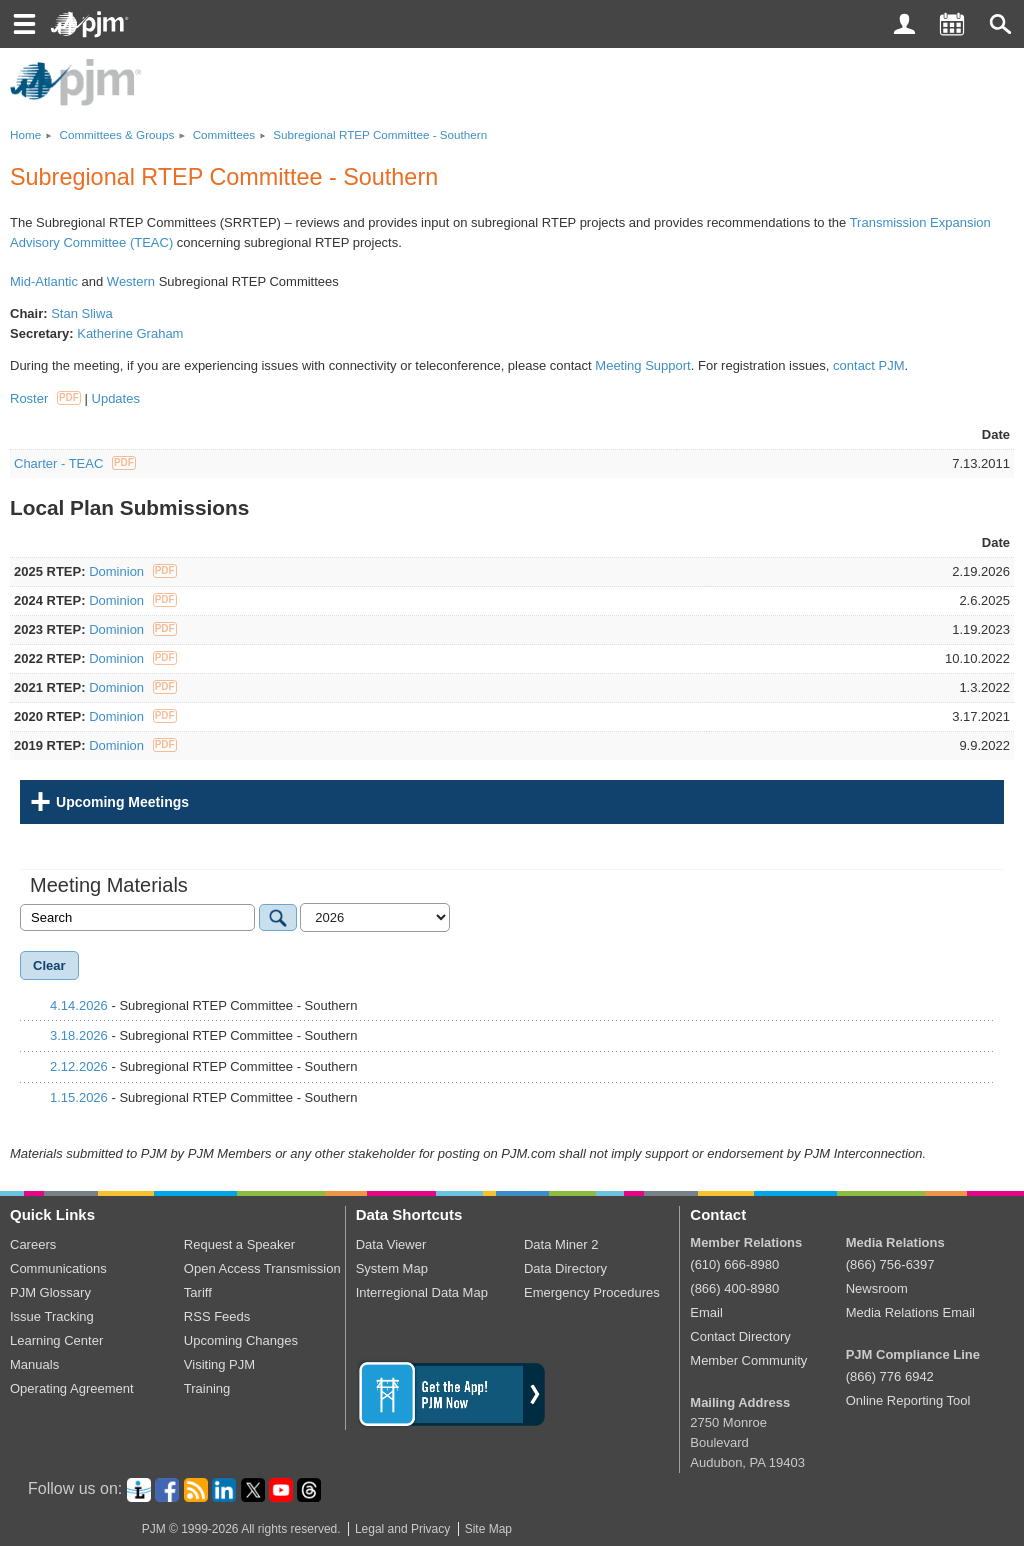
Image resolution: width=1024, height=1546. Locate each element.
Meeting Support (642, 365)
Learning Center (56, 1340)
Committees (224, 134)
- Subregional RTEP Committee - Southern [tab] (193, 1005)
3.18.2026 (79, 1035)
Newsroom (877, 1288)
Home (25, 134)
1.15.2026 (79, 1097)
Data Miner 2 (561, 1244)
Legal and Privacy (402, 1529)
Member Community (748, 1360)
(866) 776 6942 (890, 1376)
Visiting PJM (219, 1364)
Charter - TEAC (75, 463)
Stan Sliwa (81, 313)
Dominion (133, 571)
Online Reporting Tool (908, 1400)
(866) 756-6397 (890, 1264)
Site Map (488, 1529)
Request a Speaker (239, 1244)
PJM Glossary (50, 1292)
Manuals (34, 1364)
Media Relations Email (910, 1312)
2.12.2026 (79, 1066)
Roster (45, 398)
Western (131, 281)
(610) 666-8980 (734, 1264)
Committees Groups (116, 134)
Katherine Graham (130, 333)
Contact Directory (740, 1336)
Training (207, 1388)
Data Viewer (391, 1244)
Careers (33, 1244)
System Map (392, 1268)
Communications (58, 1268)
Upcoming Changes (241, 1340)
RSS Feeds (217, 1316)
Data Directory (565, 1268)
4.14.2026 (79, 1005)
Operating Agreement (72, 1388)
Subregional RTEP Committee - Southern (380, 134)
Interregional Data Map (422, 1292)
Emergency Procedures (592, 1292)
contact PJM (869, 365)
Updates (116, 398)
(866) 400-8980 (734, 1288)
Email (706, 1312)
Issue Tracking (52, 1316)
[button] (1000, 24)
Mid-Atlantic (44, 281)
